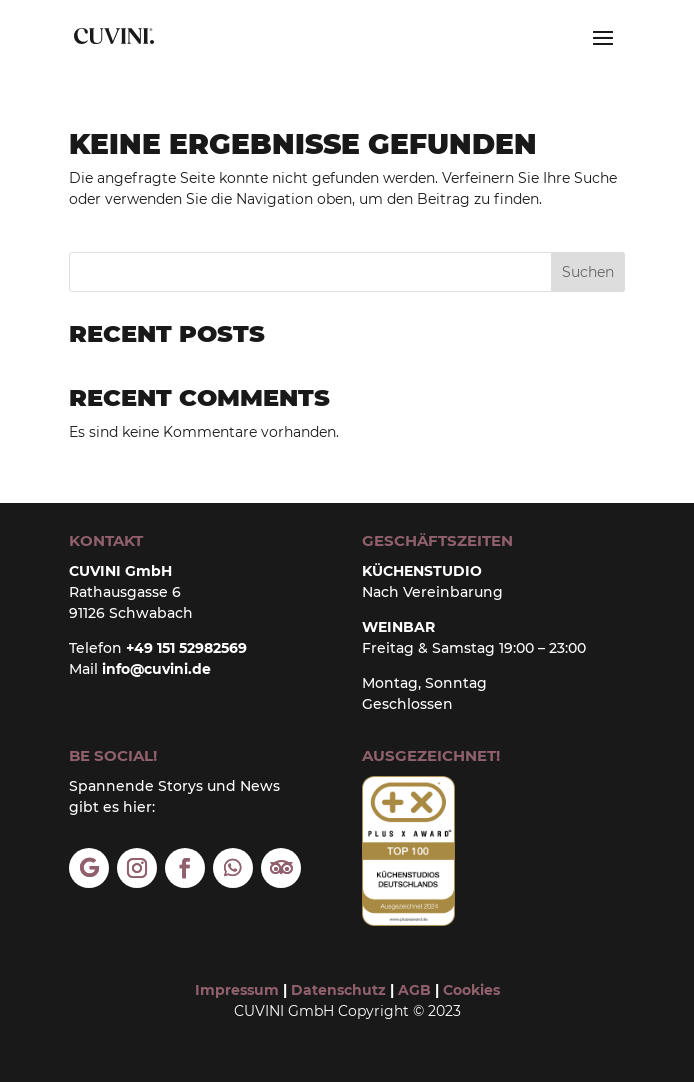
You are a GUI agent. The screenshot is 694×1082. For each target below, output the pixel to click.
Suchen (588, 272)
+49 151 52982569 (186, 648)
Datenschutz (338, 990)
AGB (412, 990)
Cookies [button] (471, 990)
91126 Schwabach (131, 613)
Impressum (237, 990)
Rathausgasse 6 (125, 592)
